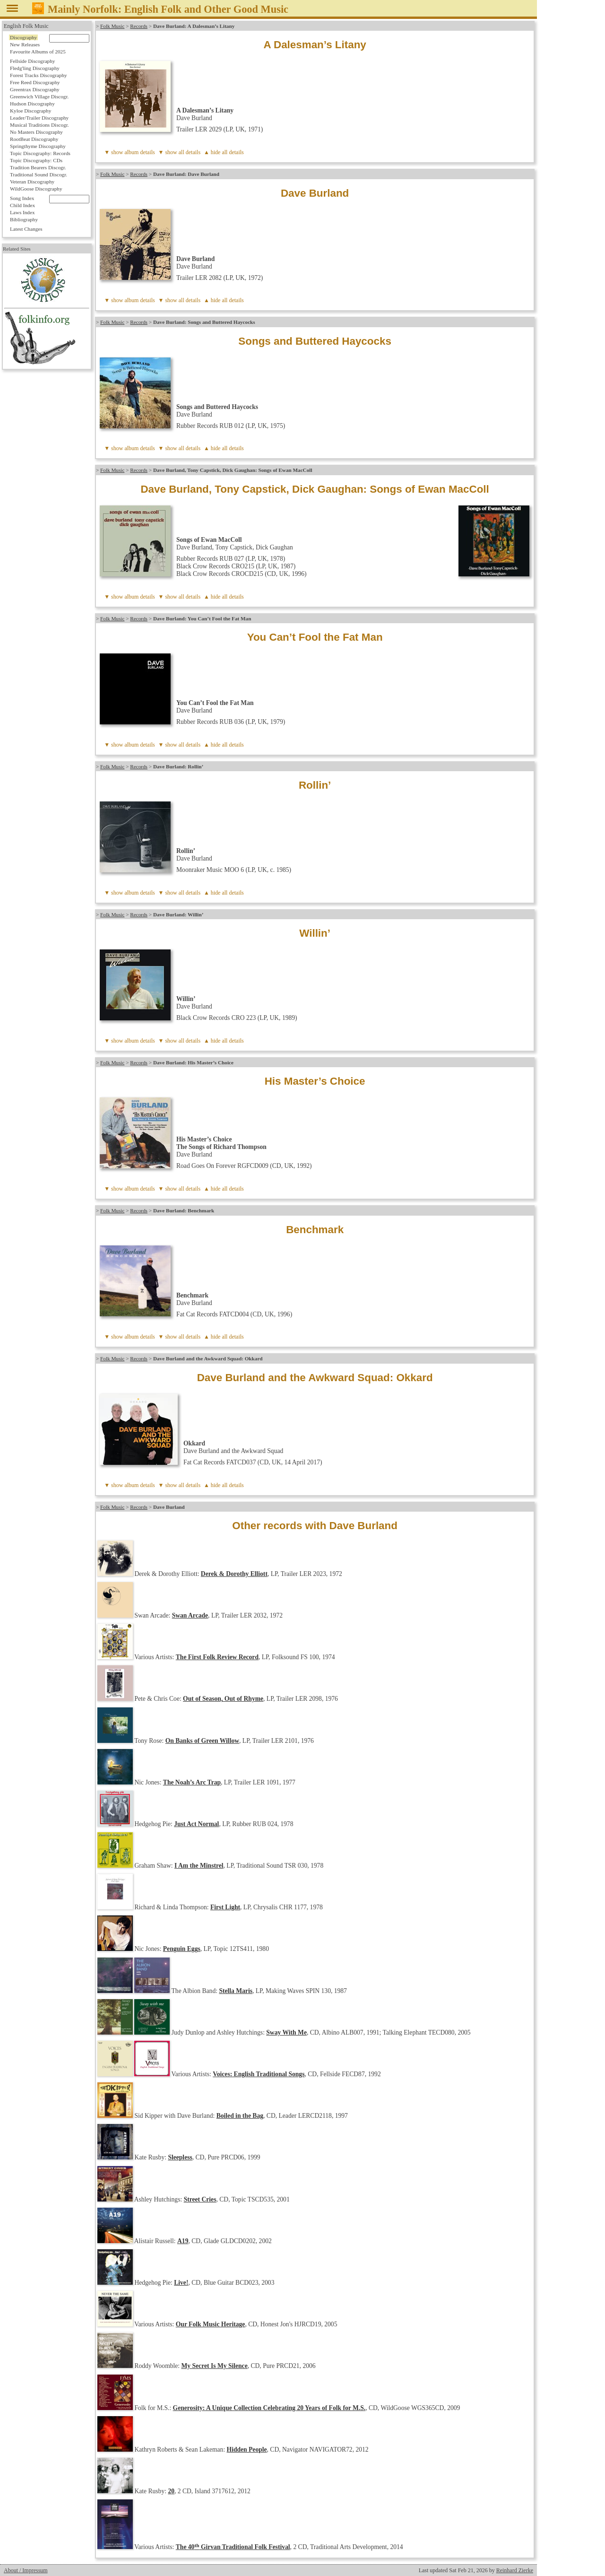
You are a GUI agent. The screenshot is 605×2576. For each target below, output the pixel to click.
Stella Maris (235, 1990)
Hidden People (247, 2449)
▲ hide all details (224, 152)
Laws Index (22, 212)
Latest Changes (26, 229)
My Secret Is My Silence (215, 2365)
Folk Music (112, 26)
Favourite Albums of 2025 (38, 51)
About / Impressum (26, 2570)
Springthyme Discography (38, 146)
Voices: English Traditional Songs (258, 2074)
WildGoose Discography (36, 188)
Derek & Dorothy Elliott (234, 1573)
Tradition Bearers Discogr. (38, 167)
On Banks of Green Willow (202, 1740)
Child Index (22, 205)
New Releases (25, 44)
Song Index (22, 198)
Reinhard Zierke (514, 2570)
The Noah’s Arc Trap (192, 1782)
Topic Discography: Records (40, 153)
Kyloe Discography (30, 110)
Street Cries (200, 2199)
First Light (225, 1907)
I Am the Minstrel (199, 1865)
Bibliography (24, 219)
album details (139, 152)
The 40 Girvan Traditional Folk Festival (233, 2546)
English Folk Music (26, 26)
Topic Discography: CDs (36, 160)
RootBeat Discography (34, 139)
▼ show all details (179, 152)
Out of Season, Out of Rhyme (223, 1698)
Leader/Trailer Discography (39, 118)
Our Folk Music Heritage (210, 2324)
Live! (181, 2282)
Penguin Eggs (181, 1948)
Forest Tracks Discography (38, 75)
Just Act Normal (196, 1824)
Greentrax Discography (35, 89)
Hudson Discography (32, 103)
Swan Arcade (190, 1615)
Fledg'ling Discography (35, 68)
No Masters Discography (36, 132)
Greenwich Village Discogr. (39, 96)
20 (171, 2491)
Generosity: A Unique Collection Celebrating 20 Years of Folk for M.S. (269, 2407)
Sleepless (180, 2157)
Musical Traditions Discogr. (39, 125)
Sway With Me (286, 2032)
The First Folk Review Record (217, 1657)
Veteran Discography (32, 181)
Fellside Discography (32, 61)
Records (138, 26)
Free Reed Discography (35, 82)
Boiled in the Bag (239, 2115)
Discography (23, 37)
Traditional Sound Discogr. (38, 174)
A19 (182, 2241)
